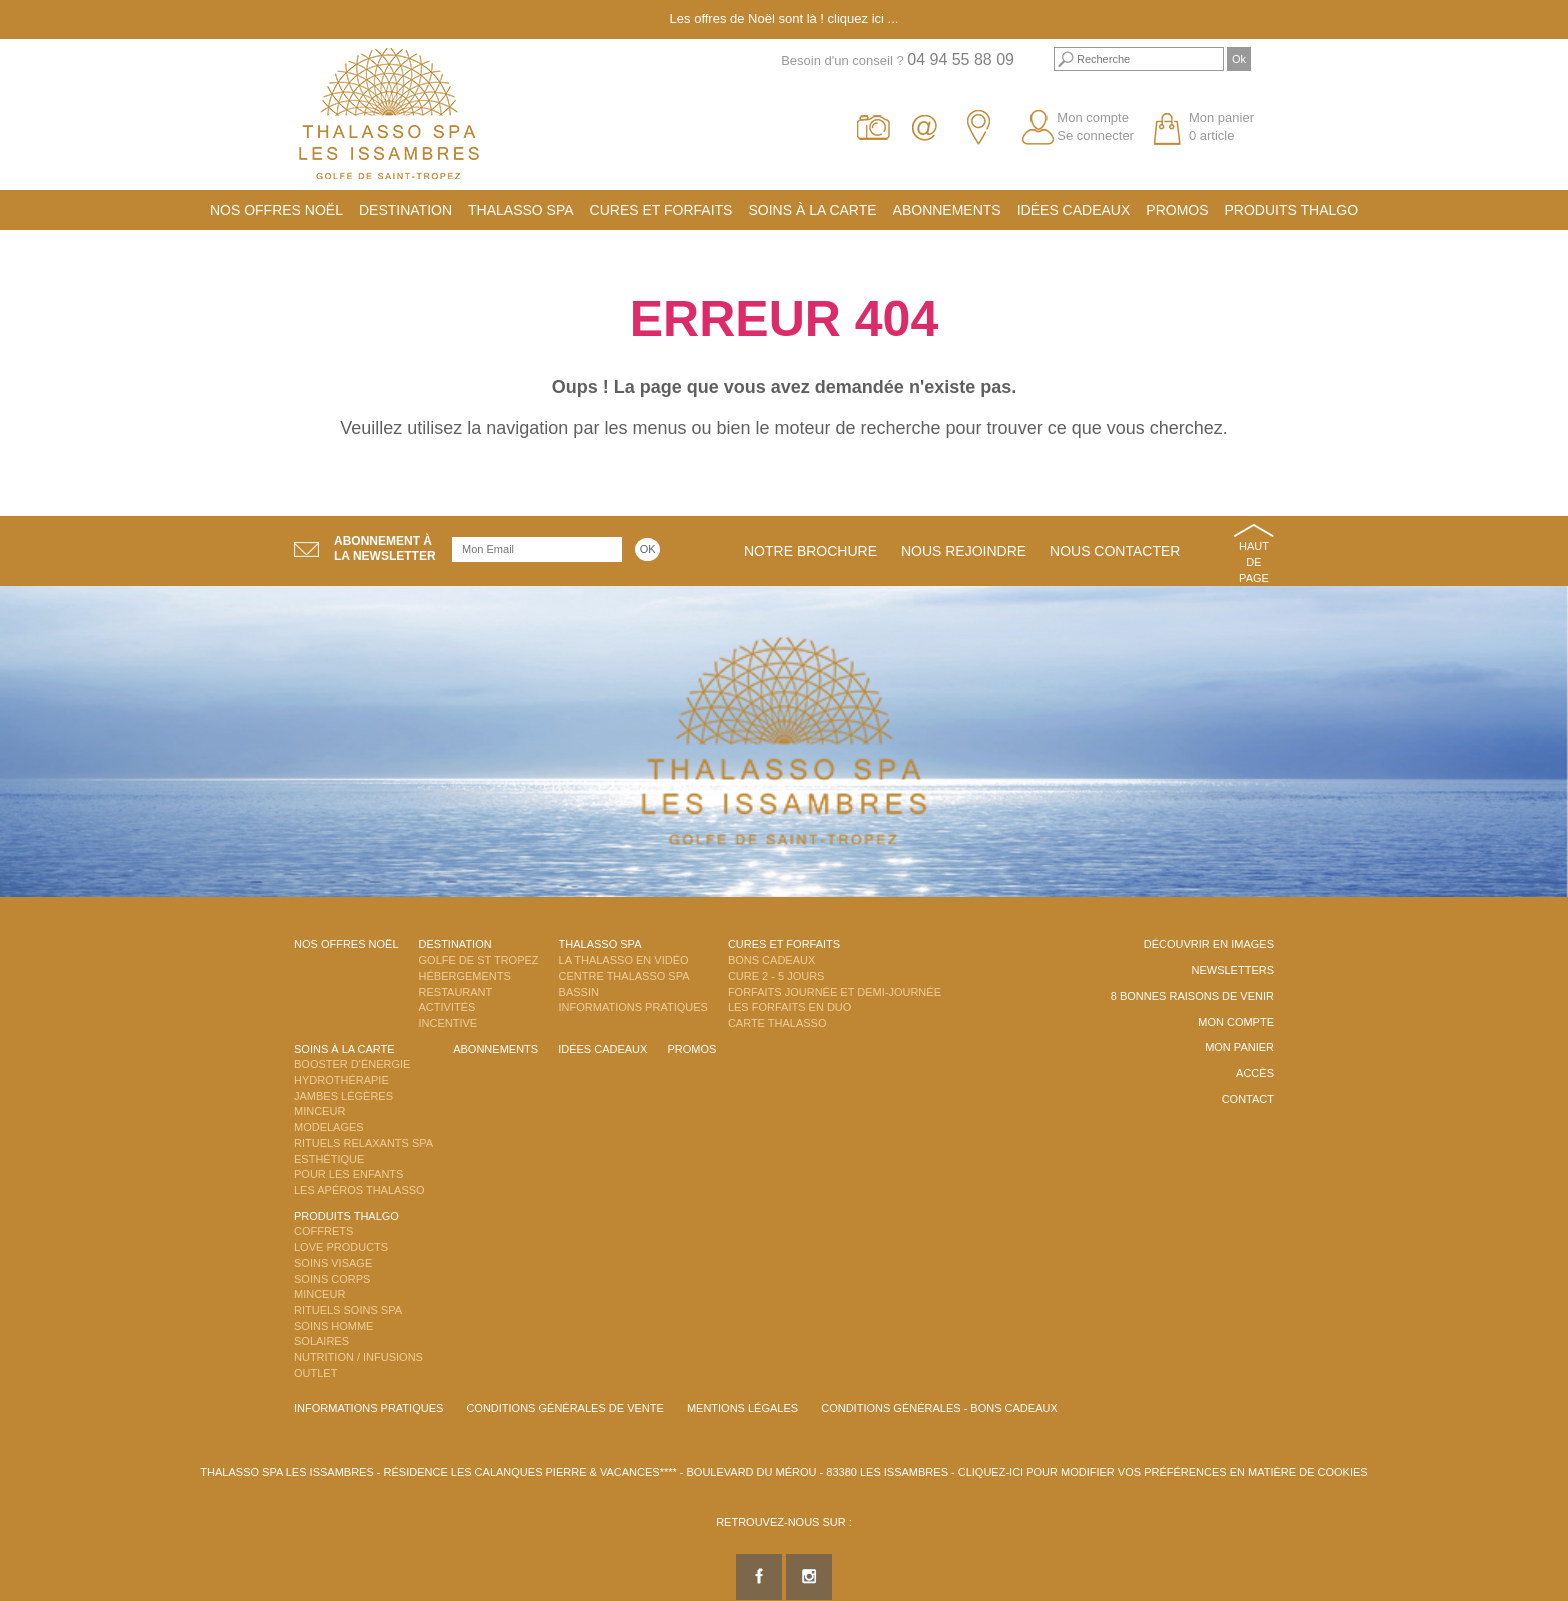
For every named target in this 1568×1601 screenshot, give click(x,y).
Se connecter (1095, 135)
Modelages (329, 1127)
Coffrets (323, 1231)
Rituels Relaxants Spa (363, 1143)
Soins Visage (333, 1263)
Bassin (579, 992)
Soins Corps (332, 1279)
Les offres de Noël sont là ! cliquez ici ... (784, 18)
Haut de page (1254, 561)
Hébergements (465, 976)
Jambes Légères (343, 1096)
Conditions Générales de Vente (564, 1408)
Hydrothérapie (341, 1080)
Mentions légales (742, 1408)
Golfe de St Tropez (479, 960)
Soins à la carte (812, 210)
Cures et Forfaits (661, 210)
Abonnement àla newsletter (385, 548)
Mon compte (1093, 117)
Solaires (321, 1341)
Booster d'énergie (352, 1064)
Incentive (448, 1023)
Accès (1255, 1073)
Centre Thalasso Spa (624, 976)
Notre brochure (810, 551)
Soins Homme (333, 1326)
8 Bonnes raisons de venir (1192, 996)
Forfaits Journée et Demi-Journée (834, 992)
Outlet (315, 1373)
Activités (447, 1007)
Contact (1248, 1099)
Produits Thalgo (1292, 210)
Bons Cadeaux (771, 960)
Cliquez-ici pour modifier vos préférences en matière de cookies (1163, 1472)
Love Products (341, 1247)
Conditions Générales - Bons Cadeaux (939, 1408)
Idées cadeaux (1074, 210)
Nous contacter (1115, 551)
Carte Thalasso (777, 1023)
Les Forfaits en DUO (789, 1007)
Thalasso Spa (521, 210)
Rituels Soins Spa (348, 1310)
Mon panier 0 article (1221, 127)
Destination (405, 210)
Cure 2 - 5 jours (776, 976)
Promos (1177, 210)
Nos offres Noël (276, 210)
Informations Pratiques (633, 1007)
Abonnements (947, 210)
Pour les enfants (348, 1174)
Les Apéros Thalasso (359, 1190)
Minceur (319, 1111)
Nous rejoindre (963, 551)
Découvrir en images (1209, 944)
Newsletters (1232, 970)
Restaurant (456, 992)
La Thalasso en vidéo (624, 960)
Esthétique (329, 1159)
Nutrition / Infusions (358, 1357)
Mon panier (1239, 1047)
